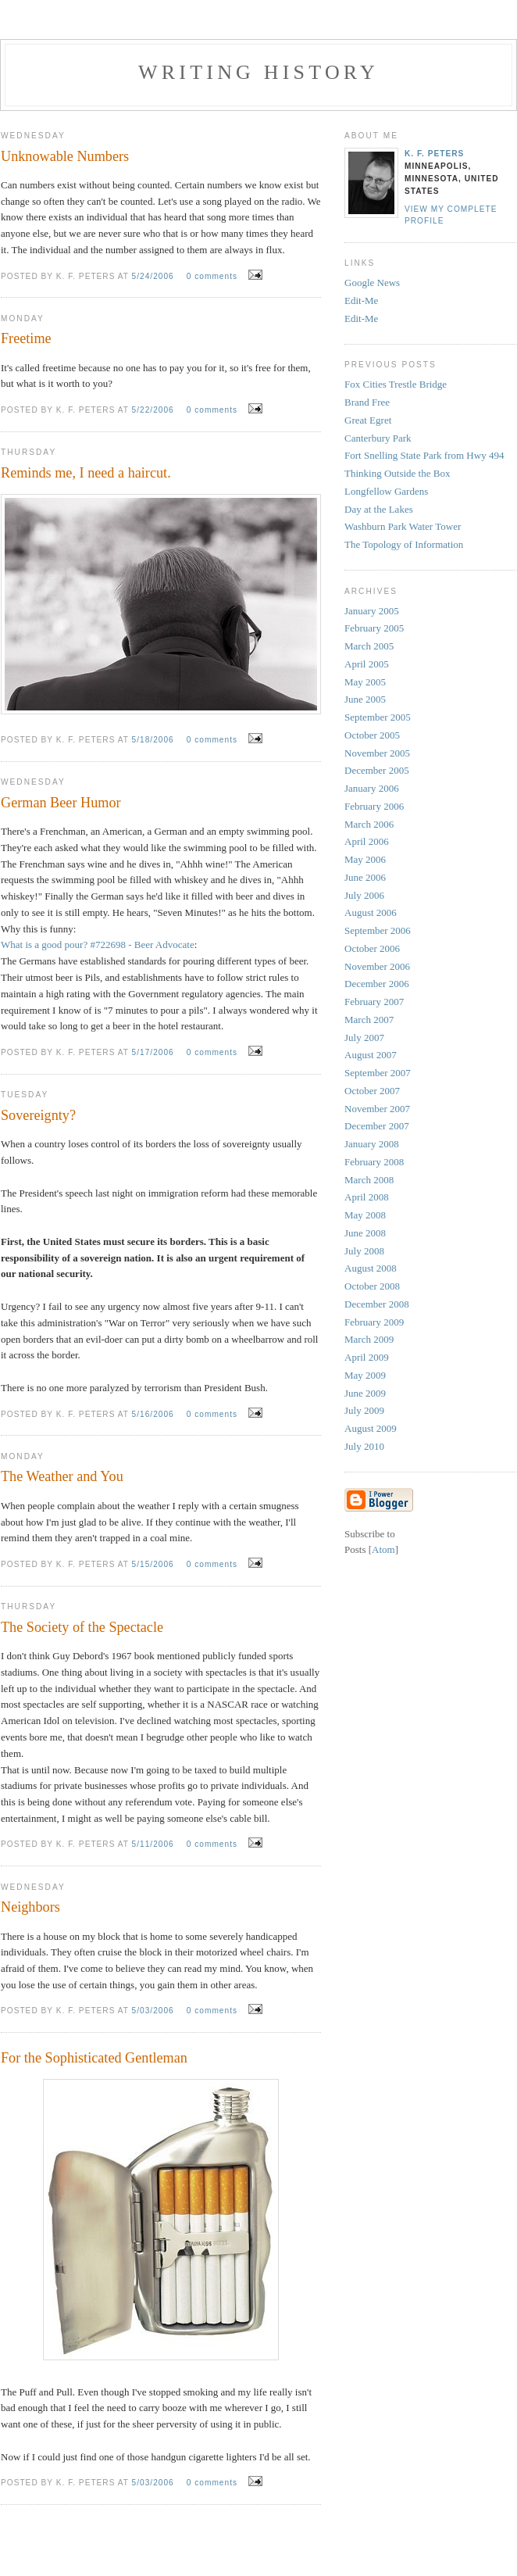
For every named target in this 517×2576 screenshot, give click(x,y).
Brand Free (367, 402)
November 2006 (377, 966)
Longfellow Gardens (386, 491)
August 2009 (370, 1428)
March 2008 (369, 1180)
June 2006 (365, 877)
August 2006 (370, 912)
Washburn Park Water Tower (402, 526)
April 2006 (366, 841)
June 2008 (365, 1233)
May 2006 (365, 859)
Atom (383, 1549)
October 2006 (372, 948)
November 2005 (377, 753)
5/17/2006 (154, 1052)
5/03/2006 (154, 2010)
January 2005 (371, 611)
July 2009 (364, 1410)
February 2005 (374, 628)
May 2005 (365, 682)
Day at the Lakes (378, 509)
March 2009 (369, 1339)
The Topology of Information (403, 544)
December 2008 (376, 1304)
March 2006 (369, 824)
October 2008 (372, 1286)
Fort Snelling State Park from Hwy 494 (424, 455)
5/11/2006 (154, 1844)
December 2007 (376, 1126)
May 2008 (365, 1215)
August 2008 (370, 1268)
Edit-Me (361, 300)
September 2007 (377, 1073)
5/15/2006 (154, 1564)
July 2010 (364, 1446)
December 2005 (376, 770)
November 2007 (377, 1108)
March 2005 (369, 646)
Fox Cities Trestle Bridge (395, 384)
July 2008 (364, 1251)
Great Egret (367, 420)
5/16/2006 (154, 1414)
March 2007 (369, 1019)
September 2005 (377, 717)
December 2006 (376, 983)
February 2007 (374, 1001)
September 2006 (377, 930)
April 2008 (366, 1197)
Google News (372, 282)
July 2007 (364, 1037)
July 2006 (364, 895)
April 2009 (366, 1357)
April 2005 (366, 664)
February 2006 (374, 806)
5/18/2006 (154, 739)
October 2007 (372, 1091)
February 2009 (374, 1322)
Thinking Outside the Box (397, 473)
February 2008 (374, 1162)
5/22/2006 (154, 410)
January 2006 (371, 788)
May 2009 (365, 1375)
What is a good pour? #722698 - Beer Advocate (97, 944)
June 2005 (365, 699)
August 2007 (370, 1055)
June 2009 (365, 1393)
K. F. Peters (434, 153)
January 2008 (371, 1144)
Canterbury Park (378, 438)
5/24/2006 (154, 276)
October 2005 (372, 735)
